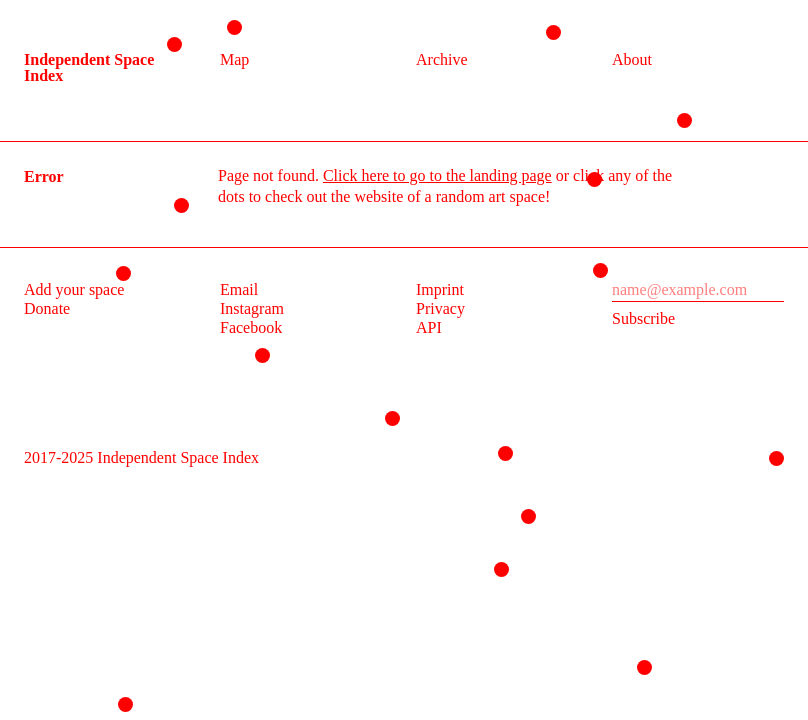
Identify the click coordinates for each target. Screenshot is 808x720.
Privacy (440, 308)
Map (234, 59)
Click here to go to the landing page (437, 175)
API (429, 327)
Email (239, 289)
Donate (47, 308)
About (632, 59)
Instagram (252, 308)
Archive (442, 59)
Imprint (440, 289)
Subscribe (643, 318)
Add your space (74, 289)
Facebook (251, 327)
